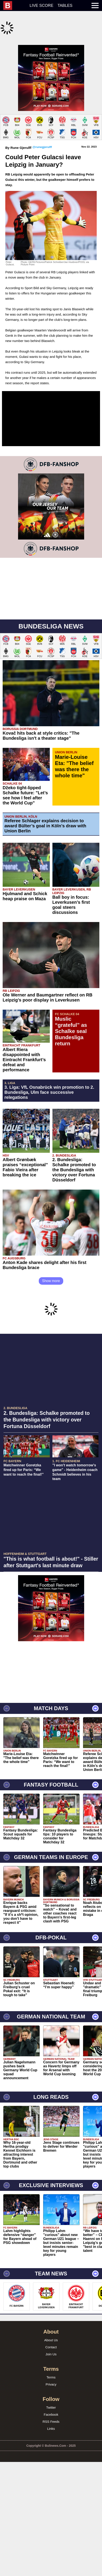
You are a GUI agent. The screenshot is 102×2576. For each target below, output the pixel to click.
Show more (51, 1364)
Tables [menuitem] (64, 5)
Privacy (51, 2467)
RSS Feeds (51, 2505)
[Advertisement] (51, 67)
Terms (51, 2460)
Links (51, 2512)
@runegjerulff (42, 125)
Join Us (50, 2437)
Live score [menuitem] (41, 5)
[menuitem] (10, 5)
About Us (51, 2423)
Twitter (51, 2491)
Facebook (51, 2498)
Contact (51, 2430)
